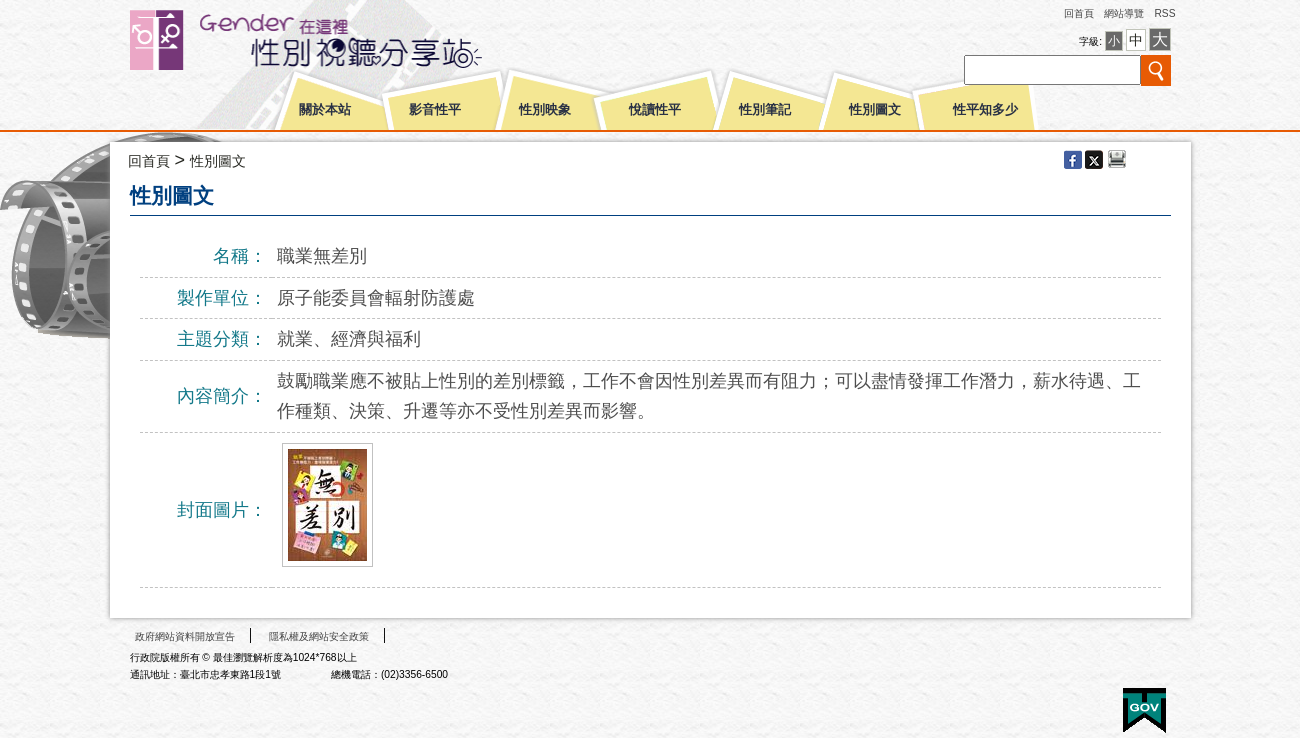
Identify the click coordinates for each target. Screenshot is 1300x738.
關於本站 (325, 110)
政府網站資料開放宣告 (185, 636)
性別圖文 (875, 110)
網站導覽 (1124, 13)
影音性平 (435, 110)
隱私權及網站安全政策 (319, 636)
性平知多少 (985, 110)
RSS (1164, 13)
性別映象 (545, 110)
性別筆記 (765, 110)
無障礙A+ (1069, 703)
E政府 (1144, 710)
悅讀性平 (655, 110)
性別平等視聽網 (342, 40)
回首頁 (1079, 13)
